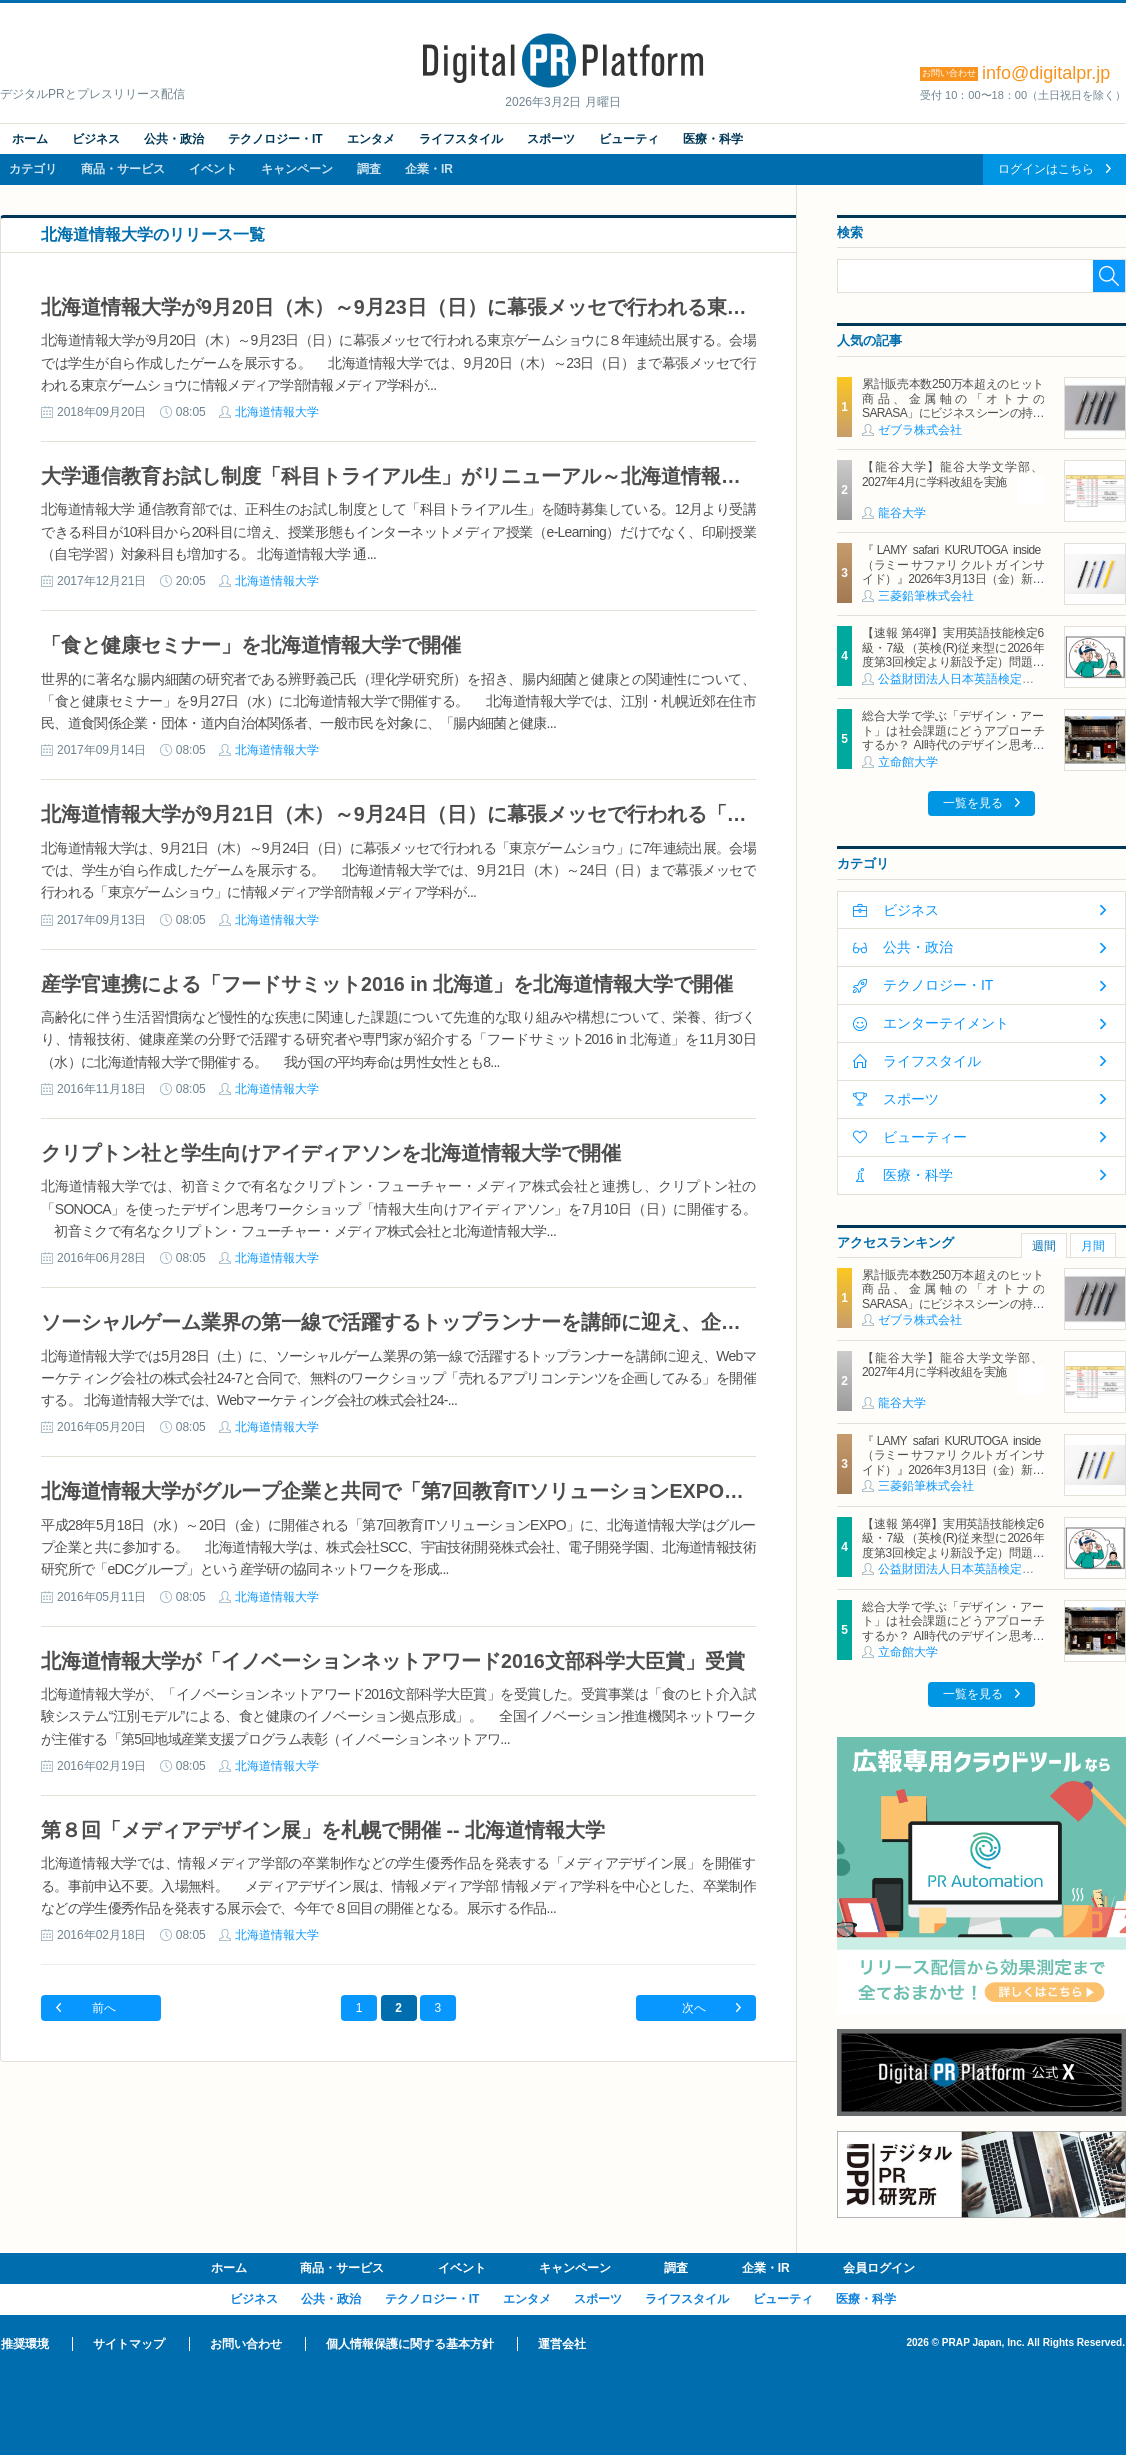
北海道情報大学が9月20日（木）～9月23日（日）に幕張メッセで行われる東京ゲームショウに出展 (484, 307)
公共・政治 (174, 139)
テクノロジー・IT (275, 139)
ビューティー (925, 1137)
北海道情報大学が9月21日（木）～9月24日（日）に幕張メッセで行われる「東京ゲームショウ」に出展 (504, 814)
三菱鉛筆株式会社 (926, 596)
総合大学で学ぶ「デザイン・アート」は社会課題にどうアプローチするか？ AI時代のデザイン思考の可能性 (953, 737)
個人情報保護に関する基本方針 (410, 2344)
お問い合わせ (246, 2344)
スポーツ (551, 139)
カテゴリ (33, 169)
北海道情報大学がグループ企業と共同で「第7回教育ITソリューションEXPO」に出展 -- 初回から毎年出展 (514, 1491)
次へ (694, 2008)
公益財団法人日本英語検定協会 (962, 679)
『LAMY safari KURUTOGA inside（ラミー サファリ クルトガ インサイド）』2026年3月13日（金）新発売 (953, 571)
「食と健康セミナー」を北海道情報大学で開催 (251, 645)
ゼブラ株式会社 (920, 430)
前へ (104, 2008)
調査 (369, 169)
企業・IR (429, 169)
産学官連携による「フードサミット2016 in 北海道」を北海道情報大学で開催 (387, 984)
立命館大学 (908, 762)
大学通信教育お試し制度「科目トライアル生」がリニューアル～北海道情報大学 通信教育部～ (463, 476)
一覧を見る (973, 803)
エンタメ (371, 139)
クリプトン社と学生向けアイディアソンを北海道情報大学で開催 (331, 1153)
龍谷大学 (902, 513)
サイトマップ (129, 2344)
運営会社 (562, 2344)
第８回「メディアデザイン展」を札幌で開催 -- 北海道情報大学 (323, 1830)
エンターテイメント (946, 1023)
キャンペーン (297, 169)
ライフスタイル (461, 139)
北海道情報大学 (277, 412)
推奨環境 (25, 2344)
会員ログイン (879, 2268)
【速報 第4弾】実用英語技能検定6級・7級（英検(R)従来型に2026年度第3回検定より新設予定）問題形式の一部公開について (953, 654)
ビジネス (96, 139)
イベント (213, 169)
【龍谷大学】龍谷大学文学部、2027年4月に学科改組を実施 (953, 474)
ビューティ (629, 139)
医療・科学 (713, 139)
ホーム (30, 139)
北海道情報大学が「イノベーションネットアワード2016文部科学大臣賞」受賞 (393, 1661)
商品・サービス (123, 169)
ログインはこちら (1046, 169)
